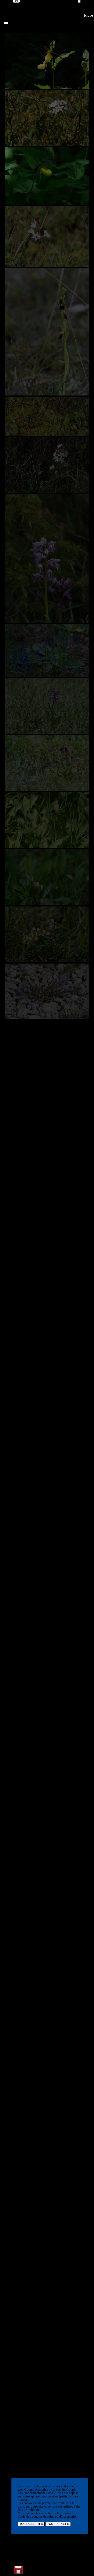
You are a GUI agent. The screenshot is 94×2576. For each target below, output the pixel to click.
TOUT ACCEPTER (31, 2523)
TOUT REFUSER (58, 2523)
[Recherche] (16, 1)
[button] (18, 2566)
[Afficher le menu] (79, 1)
